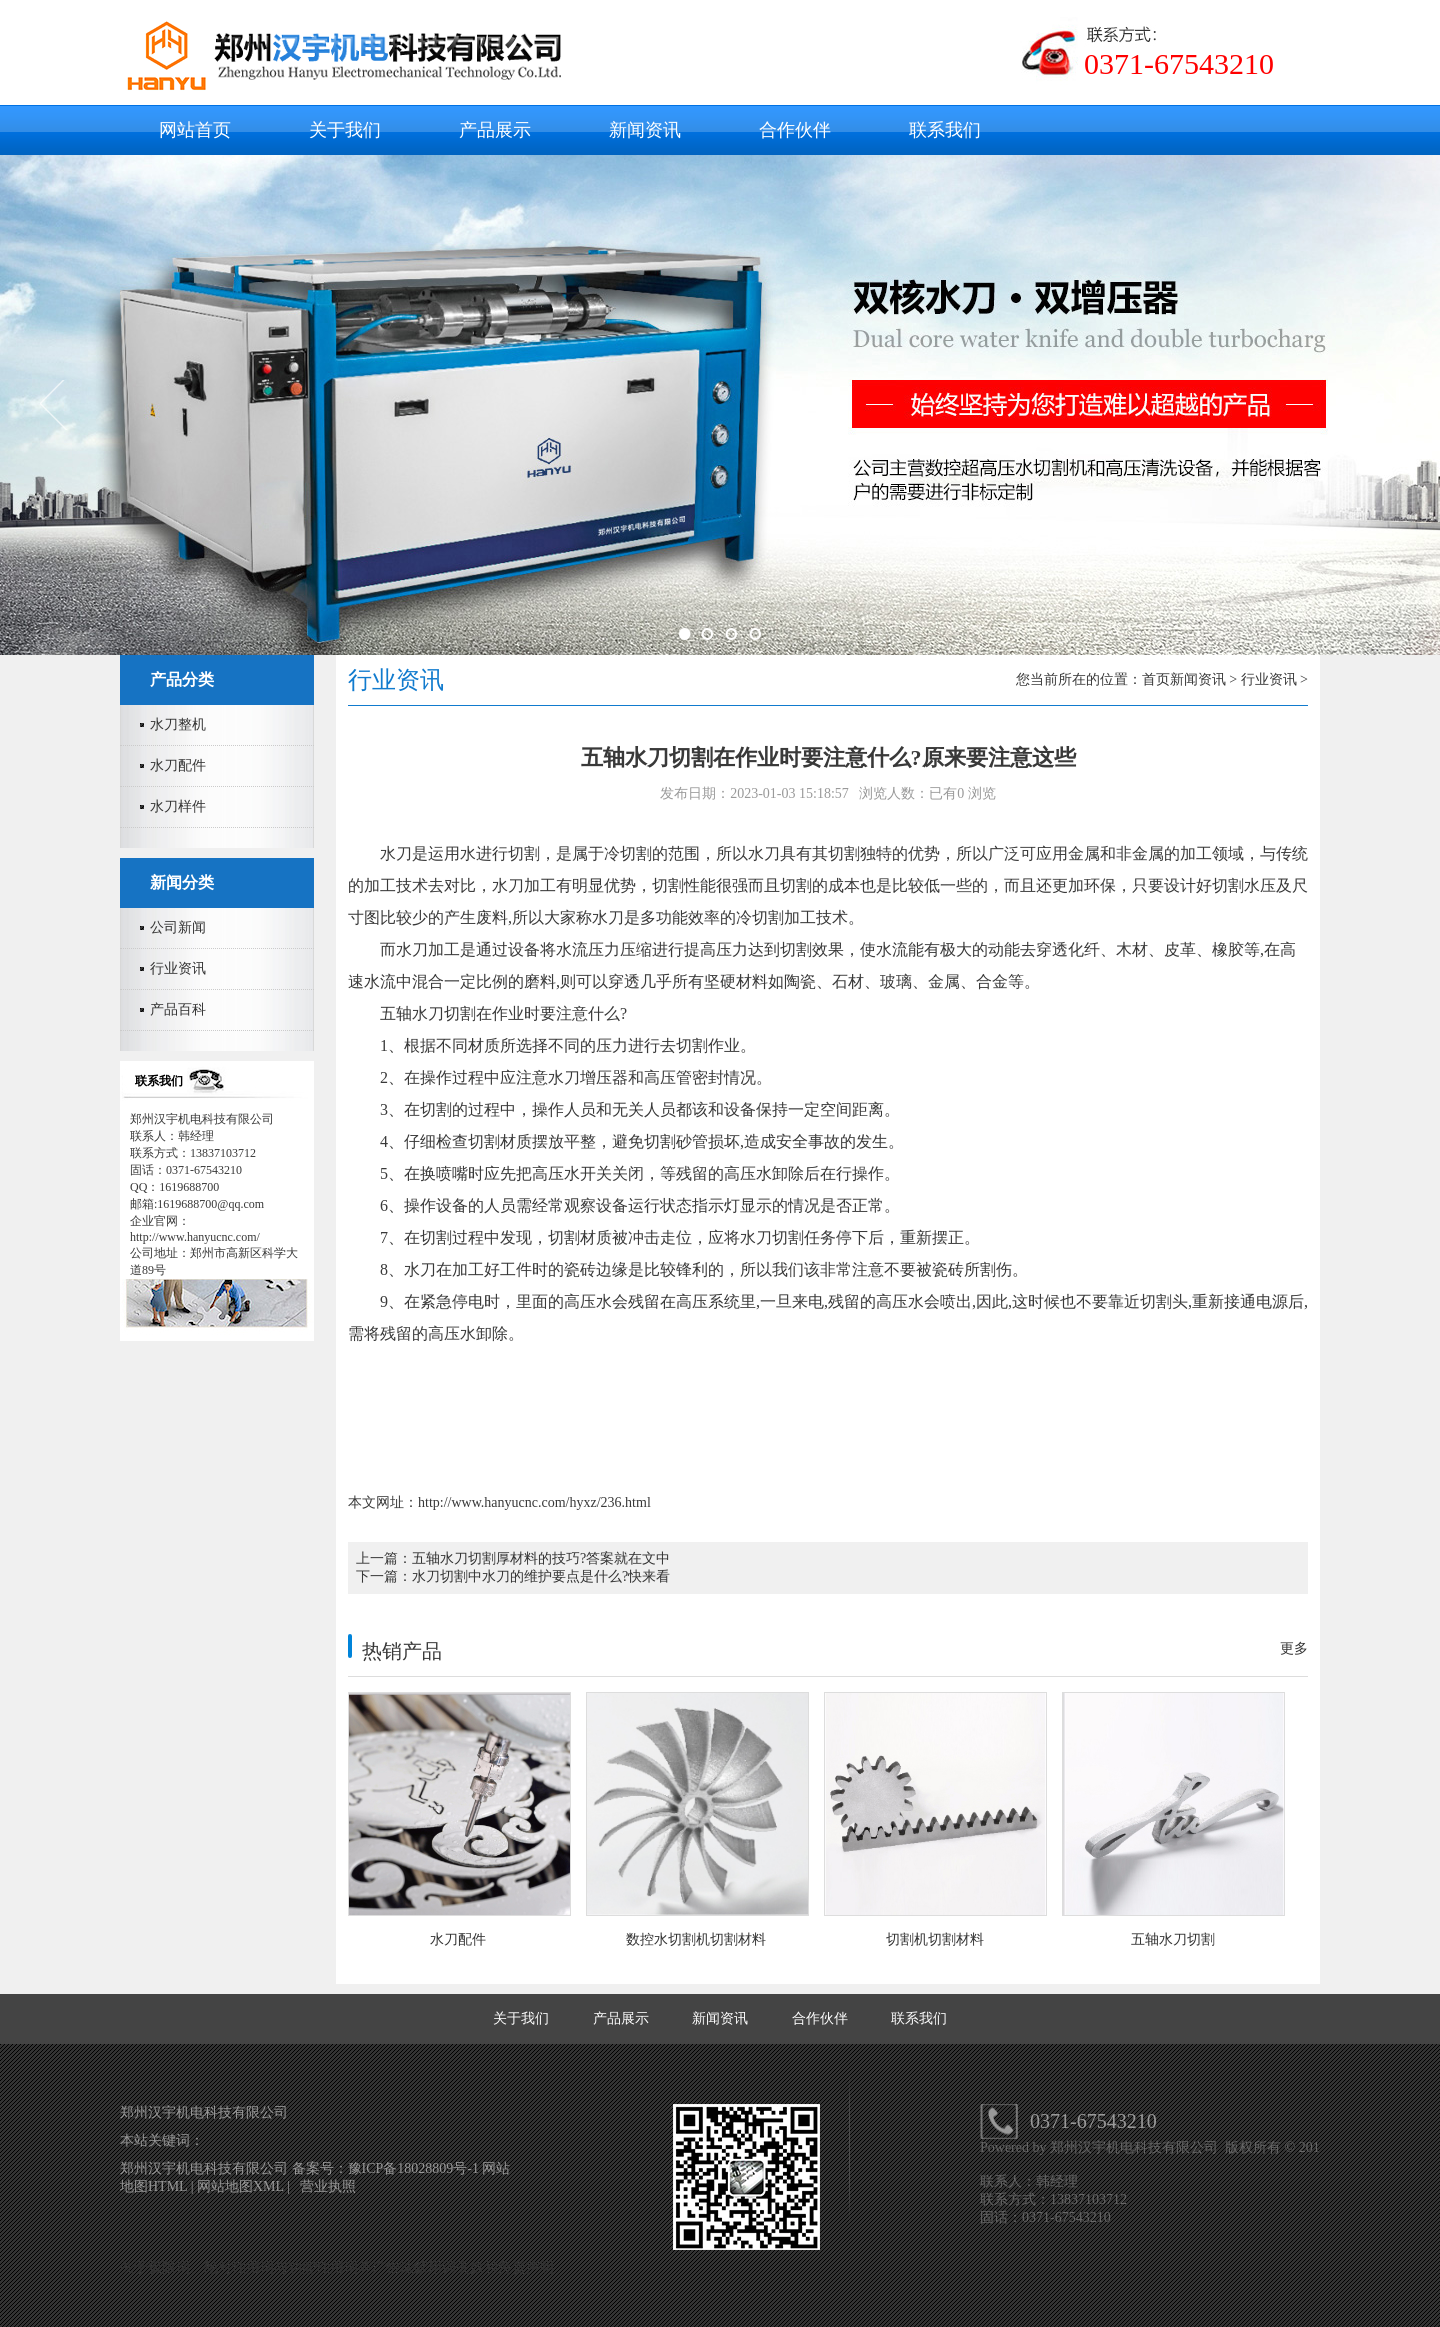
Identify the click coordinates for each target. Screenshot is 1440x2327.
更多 (1294, 1648)
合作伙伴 (795, 130)
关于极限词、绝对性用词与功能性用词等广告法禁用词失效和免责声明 (337, 2267)
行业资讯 (178, 968)
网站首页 (195, 130)
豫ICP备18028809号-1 (415, 2168)
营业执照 (328, 2186)
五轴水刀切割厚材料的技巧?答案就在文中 (541, 1558)
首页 (1156, 679)
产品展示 (495, 130)
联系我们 (945, 130)
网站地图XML (240, 2186)
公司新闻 (178, 927)
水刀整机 (178, 724)
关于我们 (345, 130)
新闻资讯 (645, 130)
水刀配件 (178, 765)
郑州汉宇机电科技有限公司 (1136, 2147)
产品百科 (178, 1009)
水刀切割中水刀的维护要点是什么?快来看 (541, 1576)
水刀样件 (178, 806)
